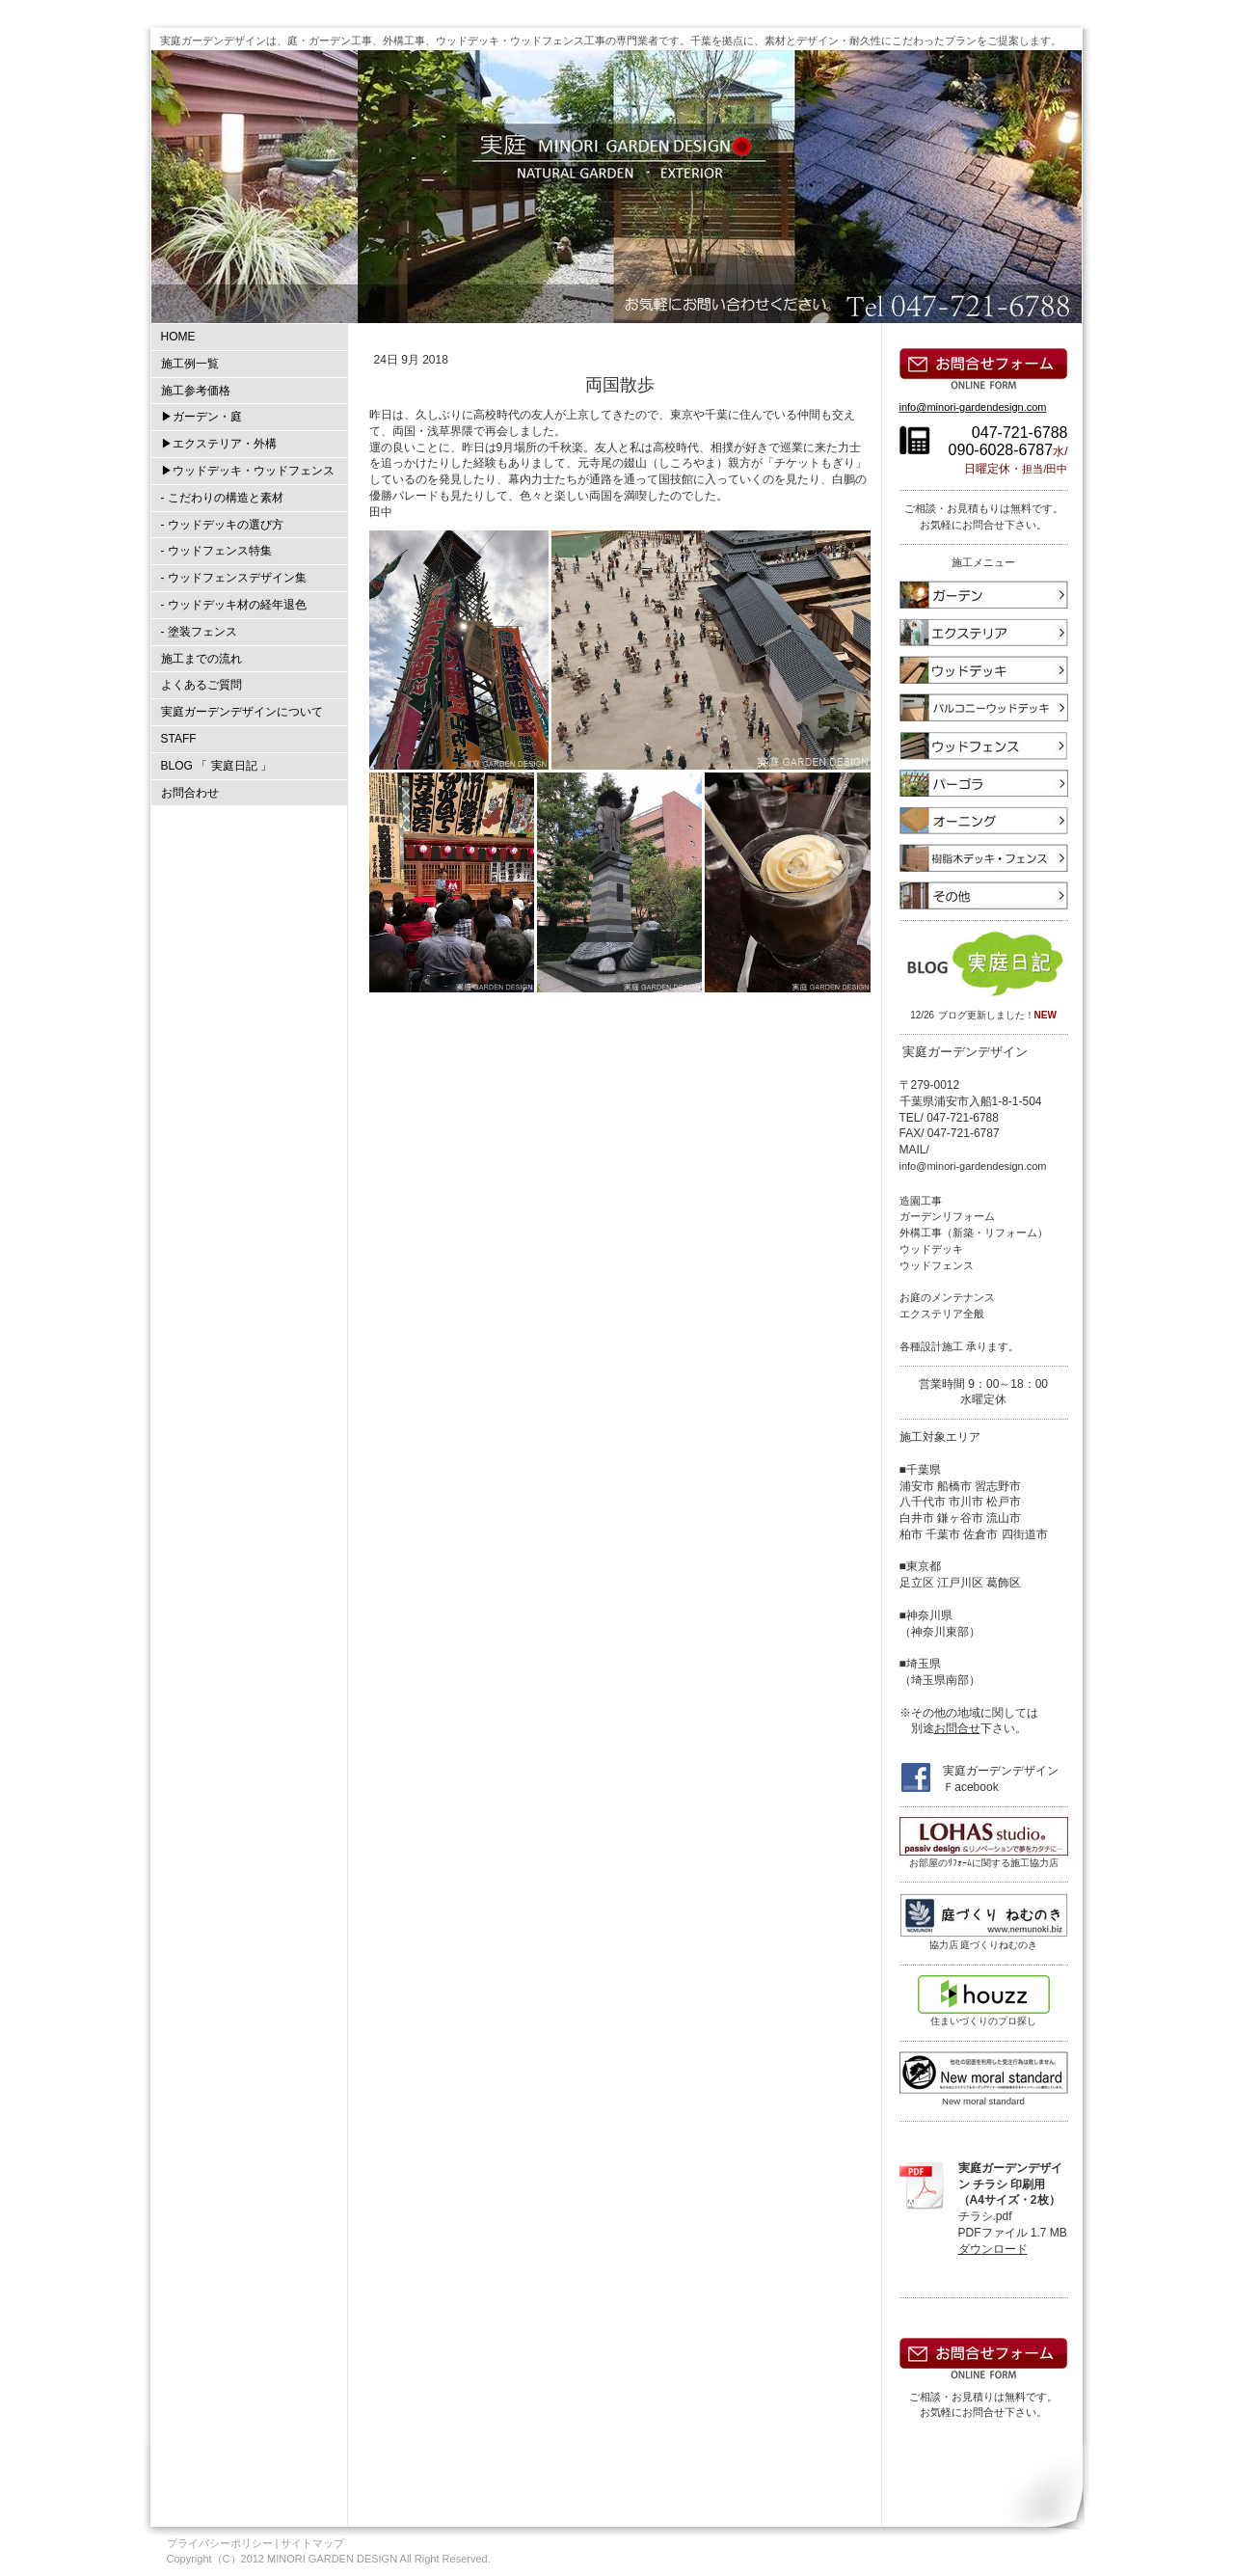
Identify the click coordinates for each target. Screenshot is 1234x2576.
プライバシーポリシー (220, 2543)
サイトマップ (312, 2543)
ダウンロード (993, 2249)
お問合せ (957, 1728)
